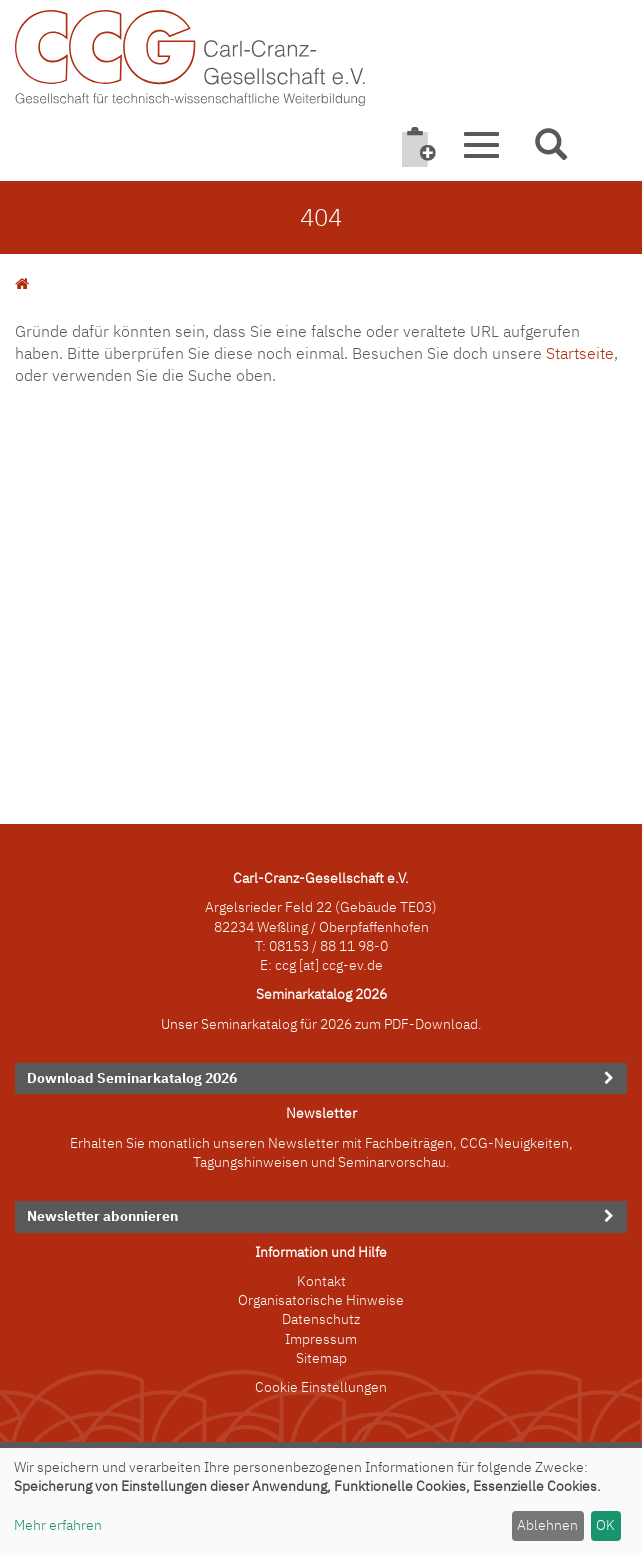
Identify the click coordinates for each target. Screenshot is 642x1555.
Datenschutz (321, 1319)
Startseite (580, 353)
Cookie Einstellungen (321, 1387)
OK (605, 1525)
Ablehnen (547, 1525)
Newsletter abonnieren (102, 1216)
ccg (285, 965)
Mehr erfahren (58, 1525)
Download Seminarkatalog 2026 (132, 1078)
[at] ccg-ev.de (339, 965)
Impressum (321, 1339)
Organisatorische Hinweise (321, 1300)
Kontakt (321, 1281)
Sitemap (321, 1358)
